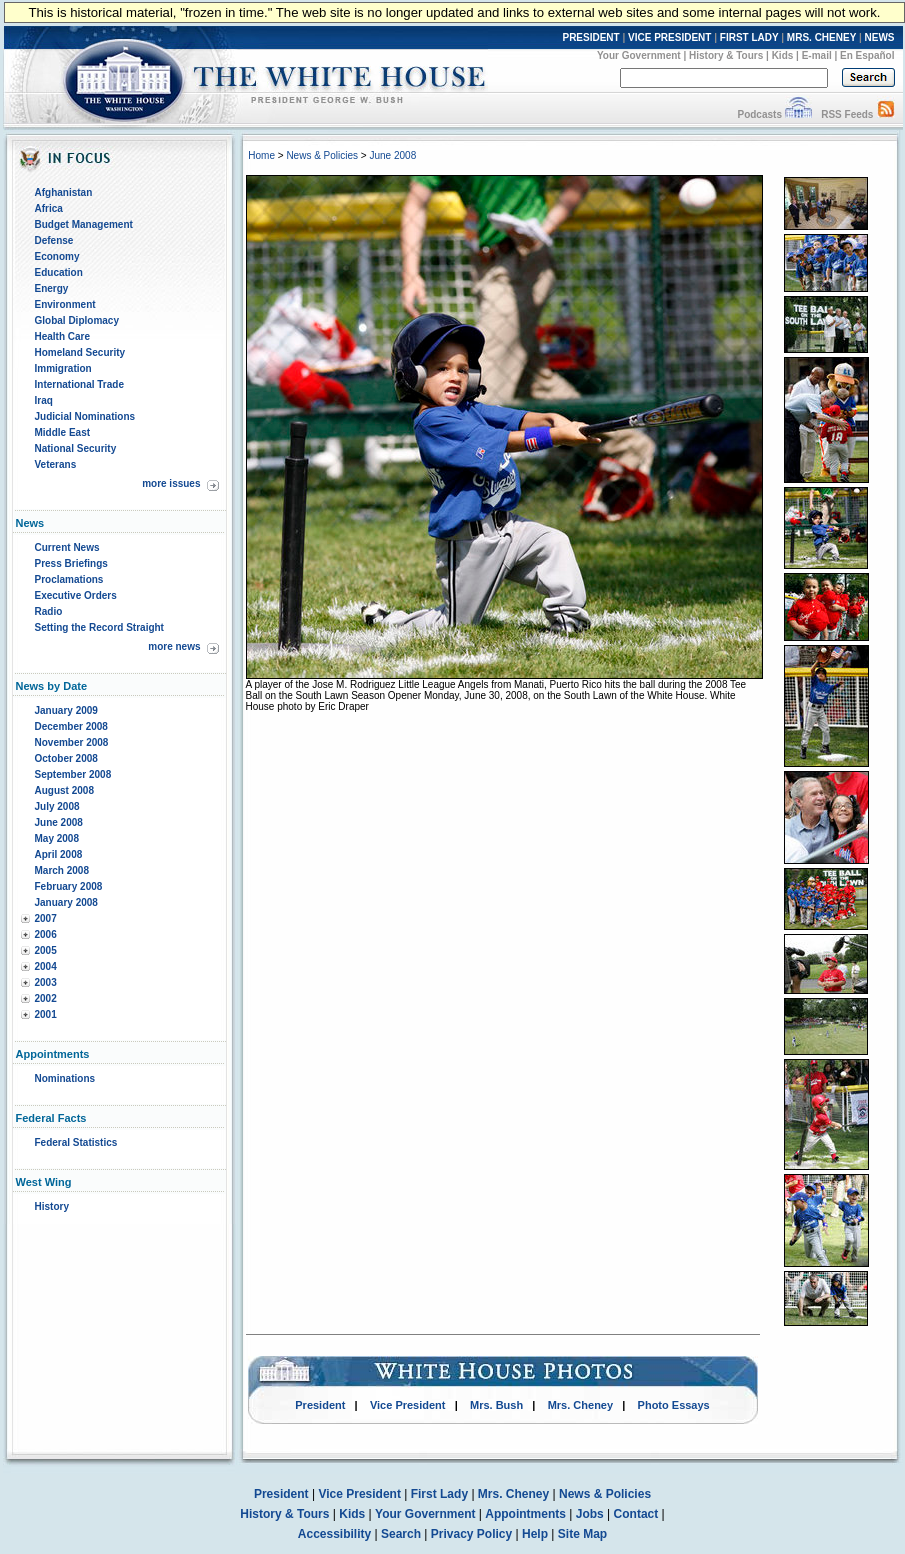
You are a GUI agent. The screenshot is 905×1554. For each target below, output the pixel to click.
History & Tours (726, 55)
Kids (783, 55)
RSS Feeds (847, 114)
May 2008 (57, 838)
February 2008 (69, 886)
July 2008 (57, 806)
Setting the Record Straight (99, 627)
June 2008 (59, 822)
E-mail (817, 55)
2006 (46, 934)
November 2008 (72, 742)
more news (174, 646)
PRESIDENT (590, 37)
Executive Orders (76, 595)
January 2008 (66, 902)
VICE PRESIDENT (669, 37)
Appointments (525, 1514)
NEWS (880, 37)
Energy (52, 288)
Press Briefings (71, 563)
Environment (65, 304)
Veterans (56, 464)
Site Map (582, 1534)
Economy (57, 256)
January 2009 (66, 710)
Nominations (65, 1078)
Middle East (63, 432)
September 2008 (73, 774)
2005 (46, 950)
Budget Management (84, 224)
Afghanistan (64, 192)
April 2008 (59, 854)
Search (401, 1534)
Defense (54, 240)
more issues (171, 483)
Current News (67, 547)
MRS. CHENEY (821, 37)
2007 (46, 918)
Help (535, 1534)
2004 (46, 966)
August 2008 (64, 790)
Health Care (63, 336)
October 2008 (66, 758)
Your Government (639, 55)
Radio (49, 611)
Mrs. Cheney (580, 1405)
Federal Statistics (76, 1142)
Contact (636, 1514)
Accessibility (334, 1534)
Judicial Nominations (85, 416)
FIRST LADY (749, 37)
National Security (76, 448)
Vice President (408, 1405)
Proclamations (69, 579)
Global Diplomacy (77, 320)
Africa (49, 208)
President (320, 1405)
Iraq (44, 400)
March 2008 (62, 870)
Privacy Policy (471, 1534)
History (52, 1206)
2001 (46, 1014)
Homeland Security (80, 352)
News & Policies (322, 155)
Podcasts (759, 114)
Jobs (590, 1514)
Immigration (63, 368)
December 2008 (71, 726)
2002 (46, 998)
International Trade (79, 384)
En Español (867, 55)
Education (59, 272)
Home (261, 155)
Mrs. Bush (496, 1405)
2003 (46, 982)
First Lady (439, 1494)
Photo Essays (674, 1405)
